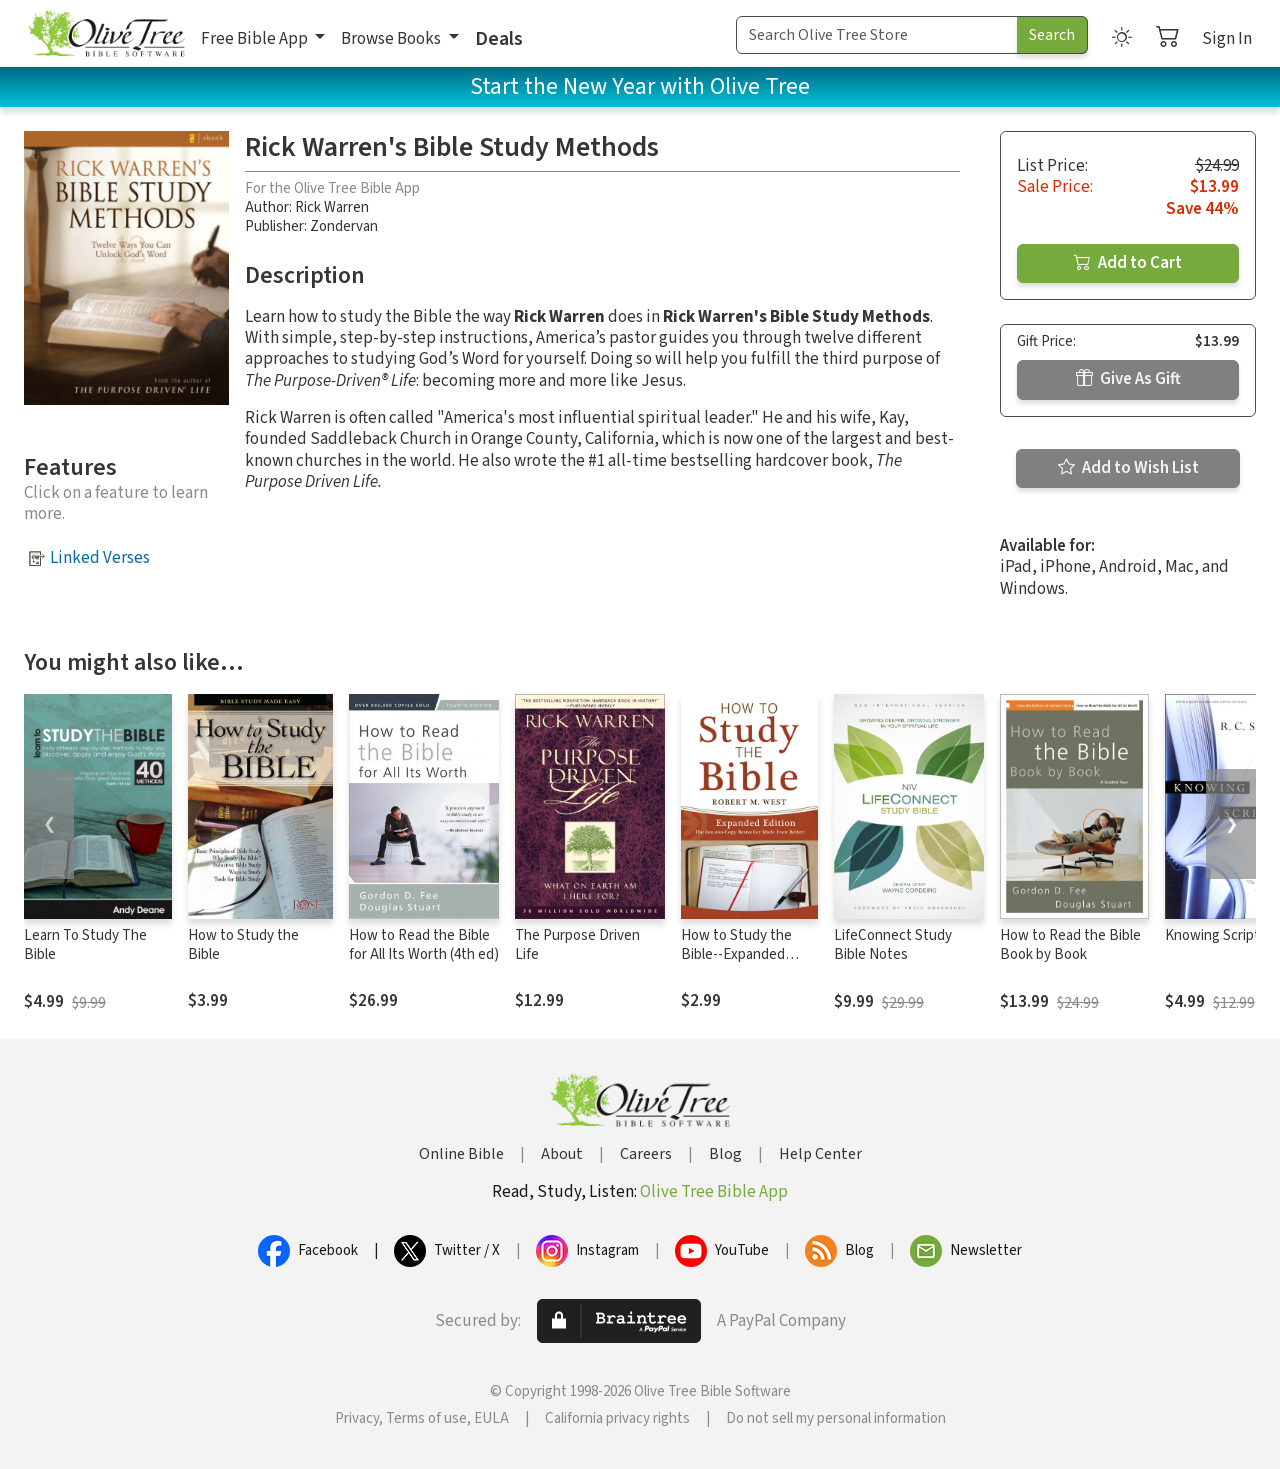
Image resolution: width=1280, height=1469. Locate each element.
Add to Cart (1128, 263)
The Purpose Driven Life (577, 945)
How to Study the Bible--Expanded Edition (736, 954)
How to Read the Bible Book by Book (1070, 945)
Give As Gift (1128, 379)
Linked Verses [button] (100, 558)
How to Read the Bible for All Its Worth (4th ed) (424, 945)
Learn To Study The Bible (85, 945)
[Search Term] (877, 35)
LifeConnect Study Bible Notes (893, 945)
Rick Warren (332, 207)
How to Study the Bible (243, 945)
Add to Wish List (1128, 468)
